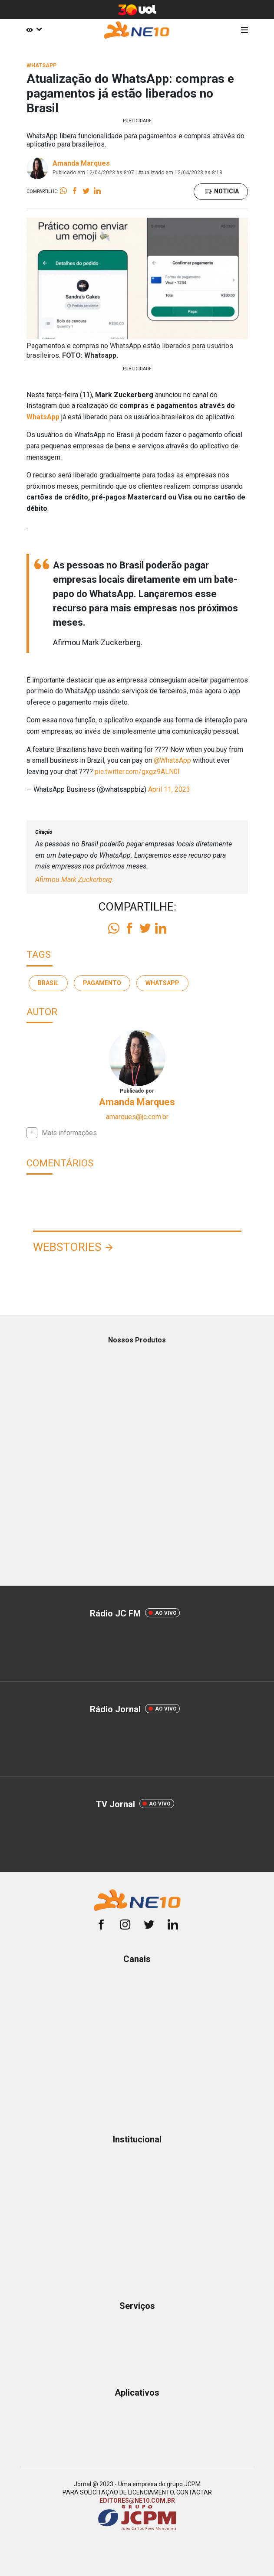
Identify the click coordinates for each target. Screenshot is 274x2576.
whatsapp (162, 982)
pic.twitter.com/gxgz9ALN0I (137, 771)
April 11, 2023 (169, 789)
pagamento (102, 982)
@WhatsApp (172, 760)
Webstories (67, 1247)
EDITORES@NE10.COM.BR (137, 2500)
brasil (48, 982)
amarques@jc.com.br (137, 1117)
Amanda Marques (81, 163)
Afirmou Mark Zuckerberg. (74, 879)
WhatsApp (42, 417)
